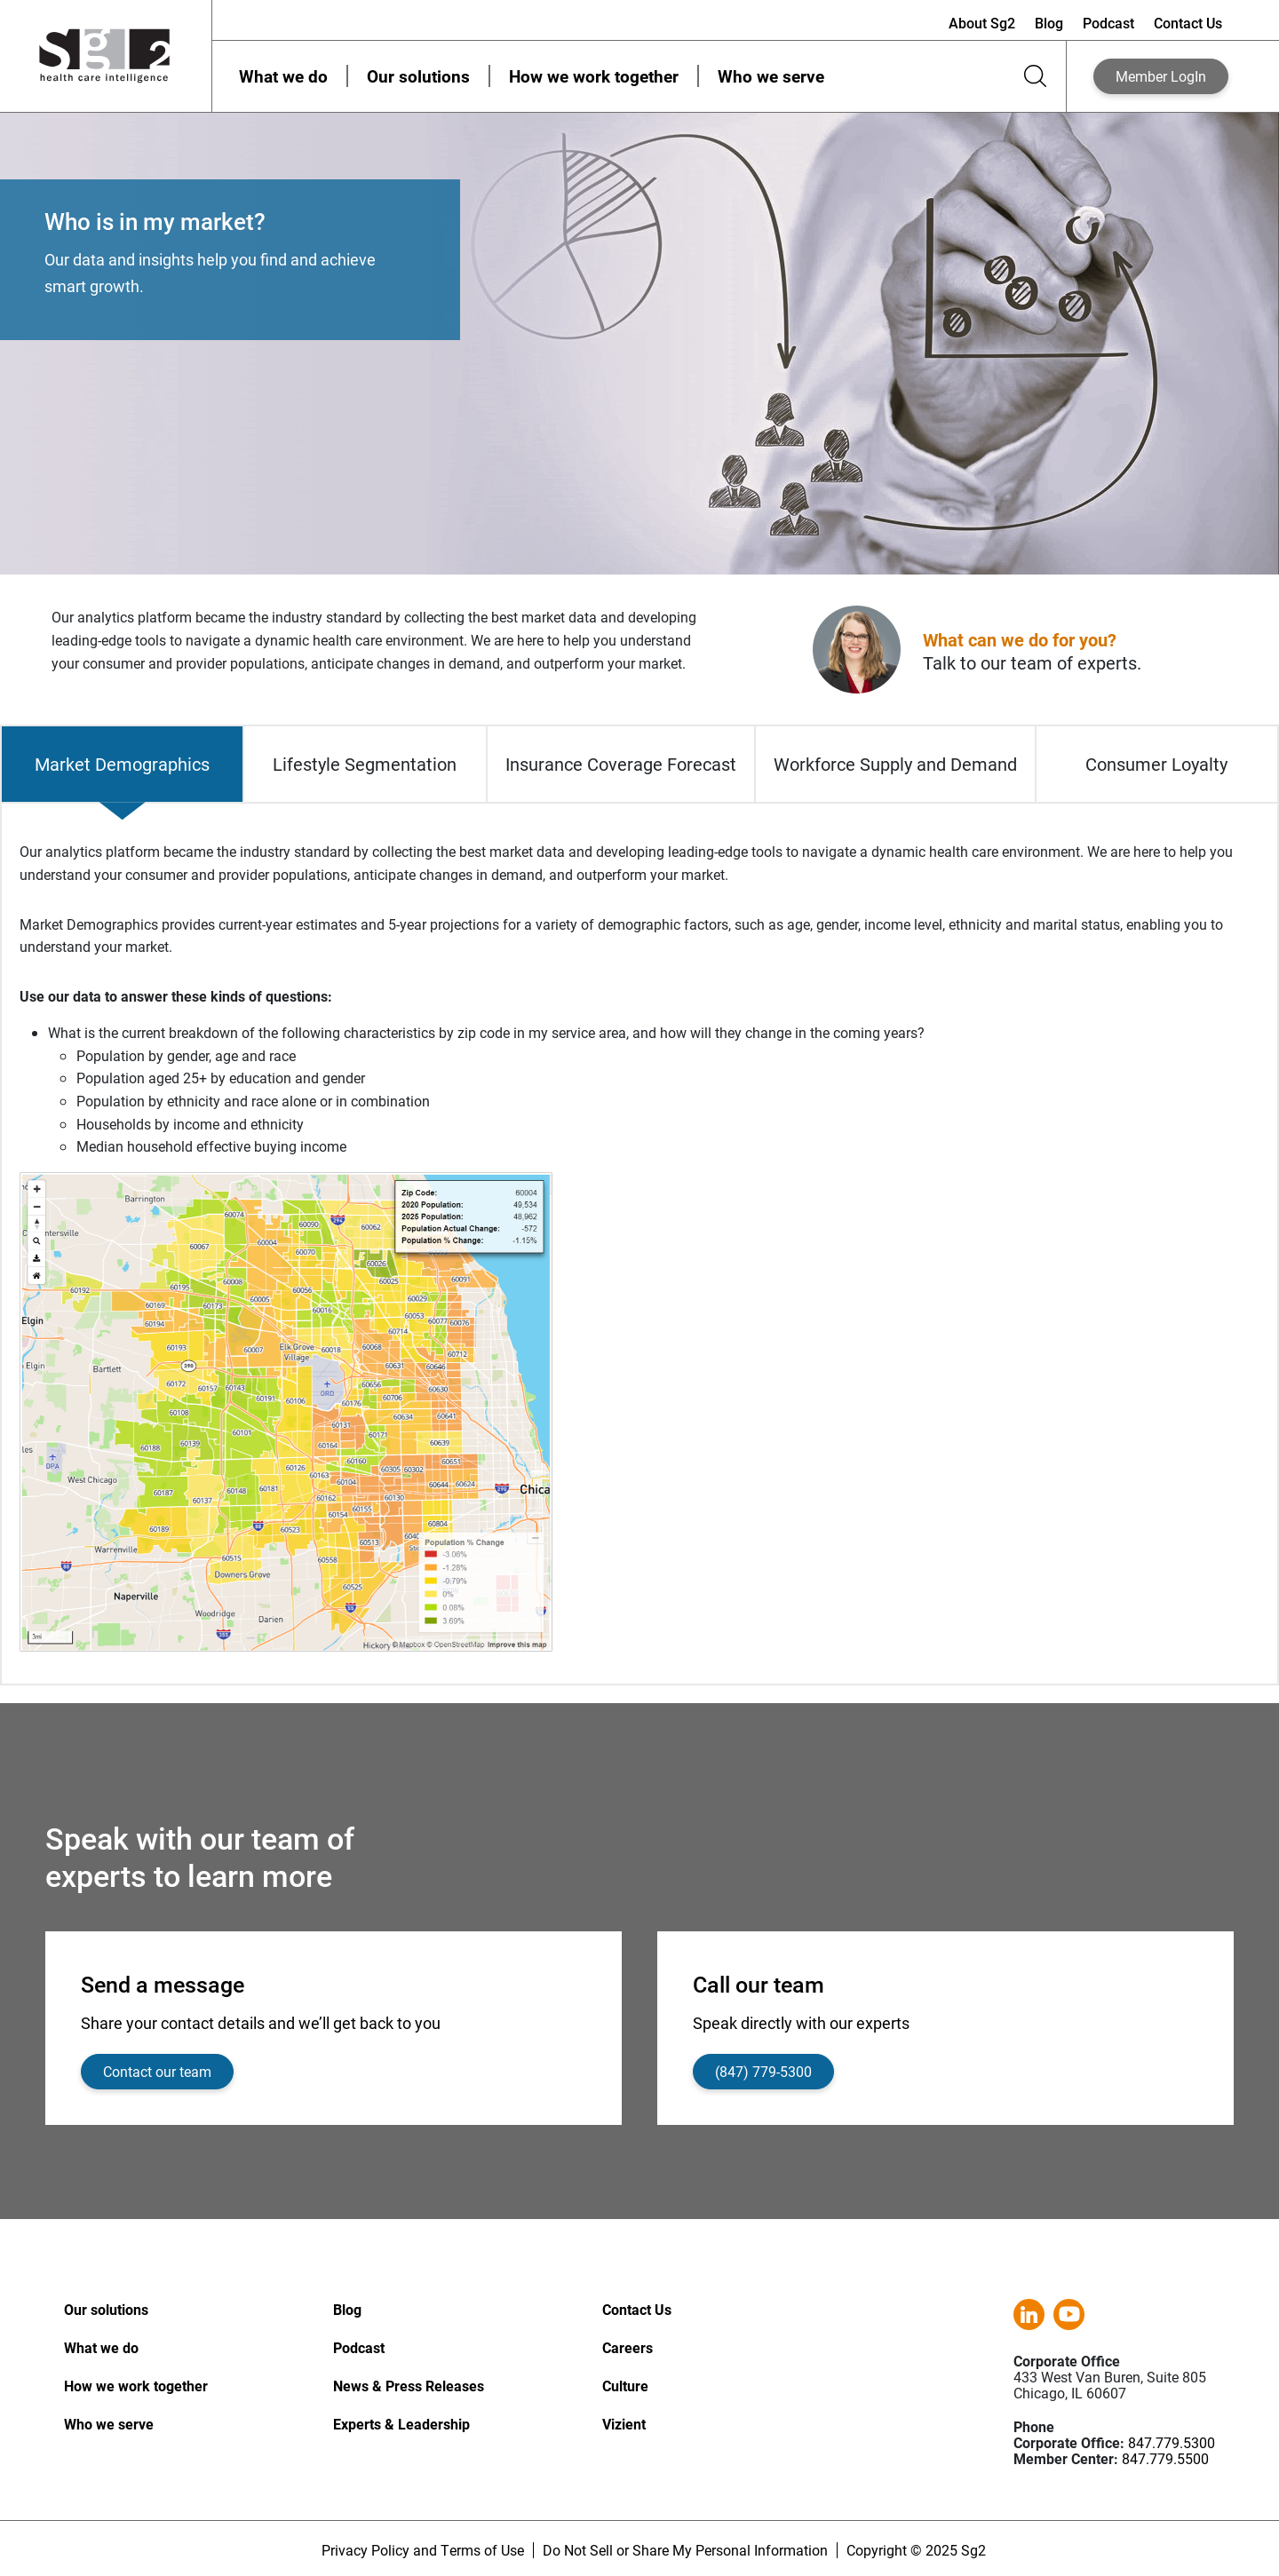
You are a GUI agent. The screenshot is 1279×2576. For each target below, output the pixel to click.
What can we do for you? (1019, 639)
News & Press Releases (408, 2385)
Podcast (1108, 22)
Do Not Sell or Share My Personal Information (685, 2550)
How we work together (594, 76)
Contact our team (157, 2071)
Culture (625, 2385)
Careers (627, 2347)
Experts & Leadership (401, 2423)
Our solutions (418, 76)
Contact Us (1188, 22)
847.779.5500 (1165, 2458)
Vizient (624, 2423)
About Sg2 (982, 22)
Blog (1049, 22)
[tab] (122, 764)
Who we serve (771, 76)
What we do (283, 76)
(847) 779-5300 (763, 2071)
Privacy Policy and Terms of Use (423, 2550)
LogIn (1161, 76)
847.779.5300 (1171, 2442)
